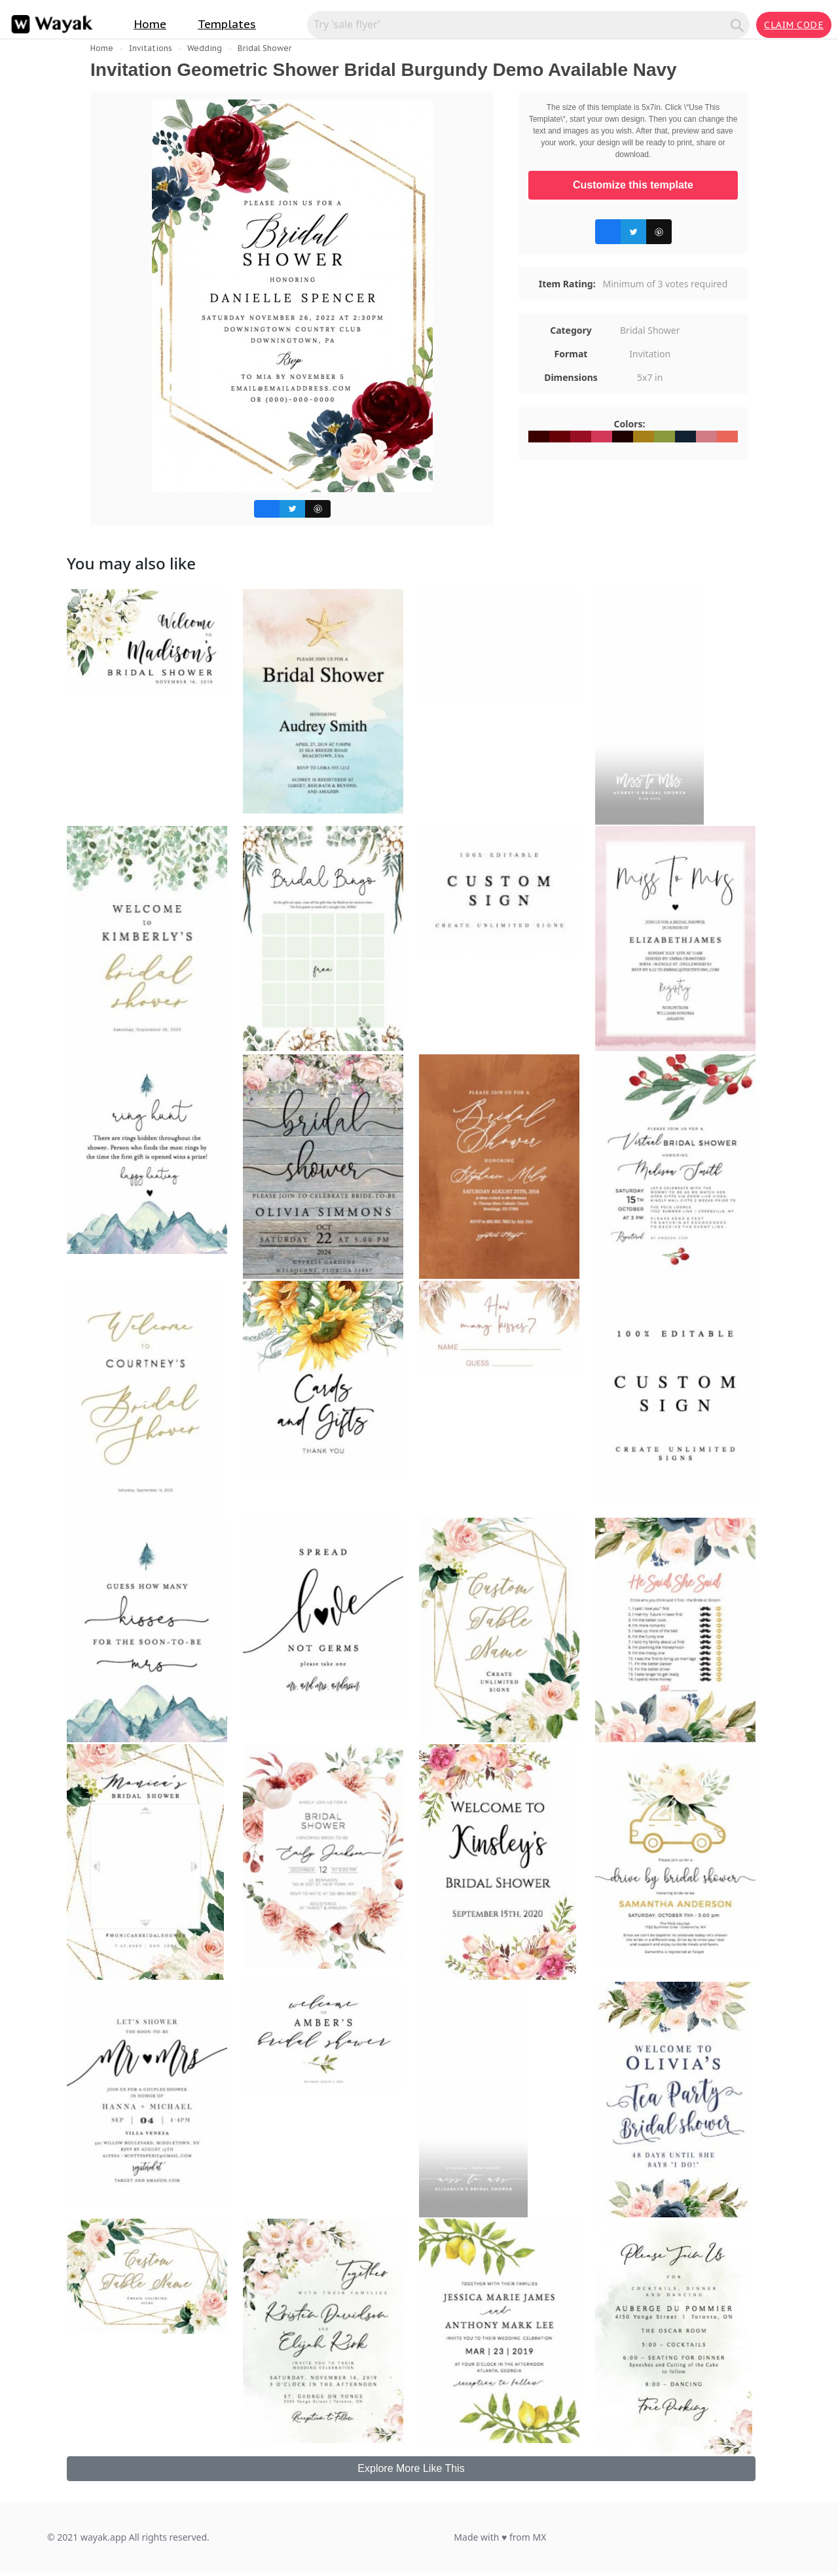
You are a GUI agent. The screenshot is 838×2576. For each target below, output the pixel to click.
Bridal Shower (264, 48)
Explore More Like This (410, 2468)
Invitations (150, 48)
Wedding (204, 48)
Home (150, 24)
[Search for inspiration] (520, 24)
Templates (227, 24)
